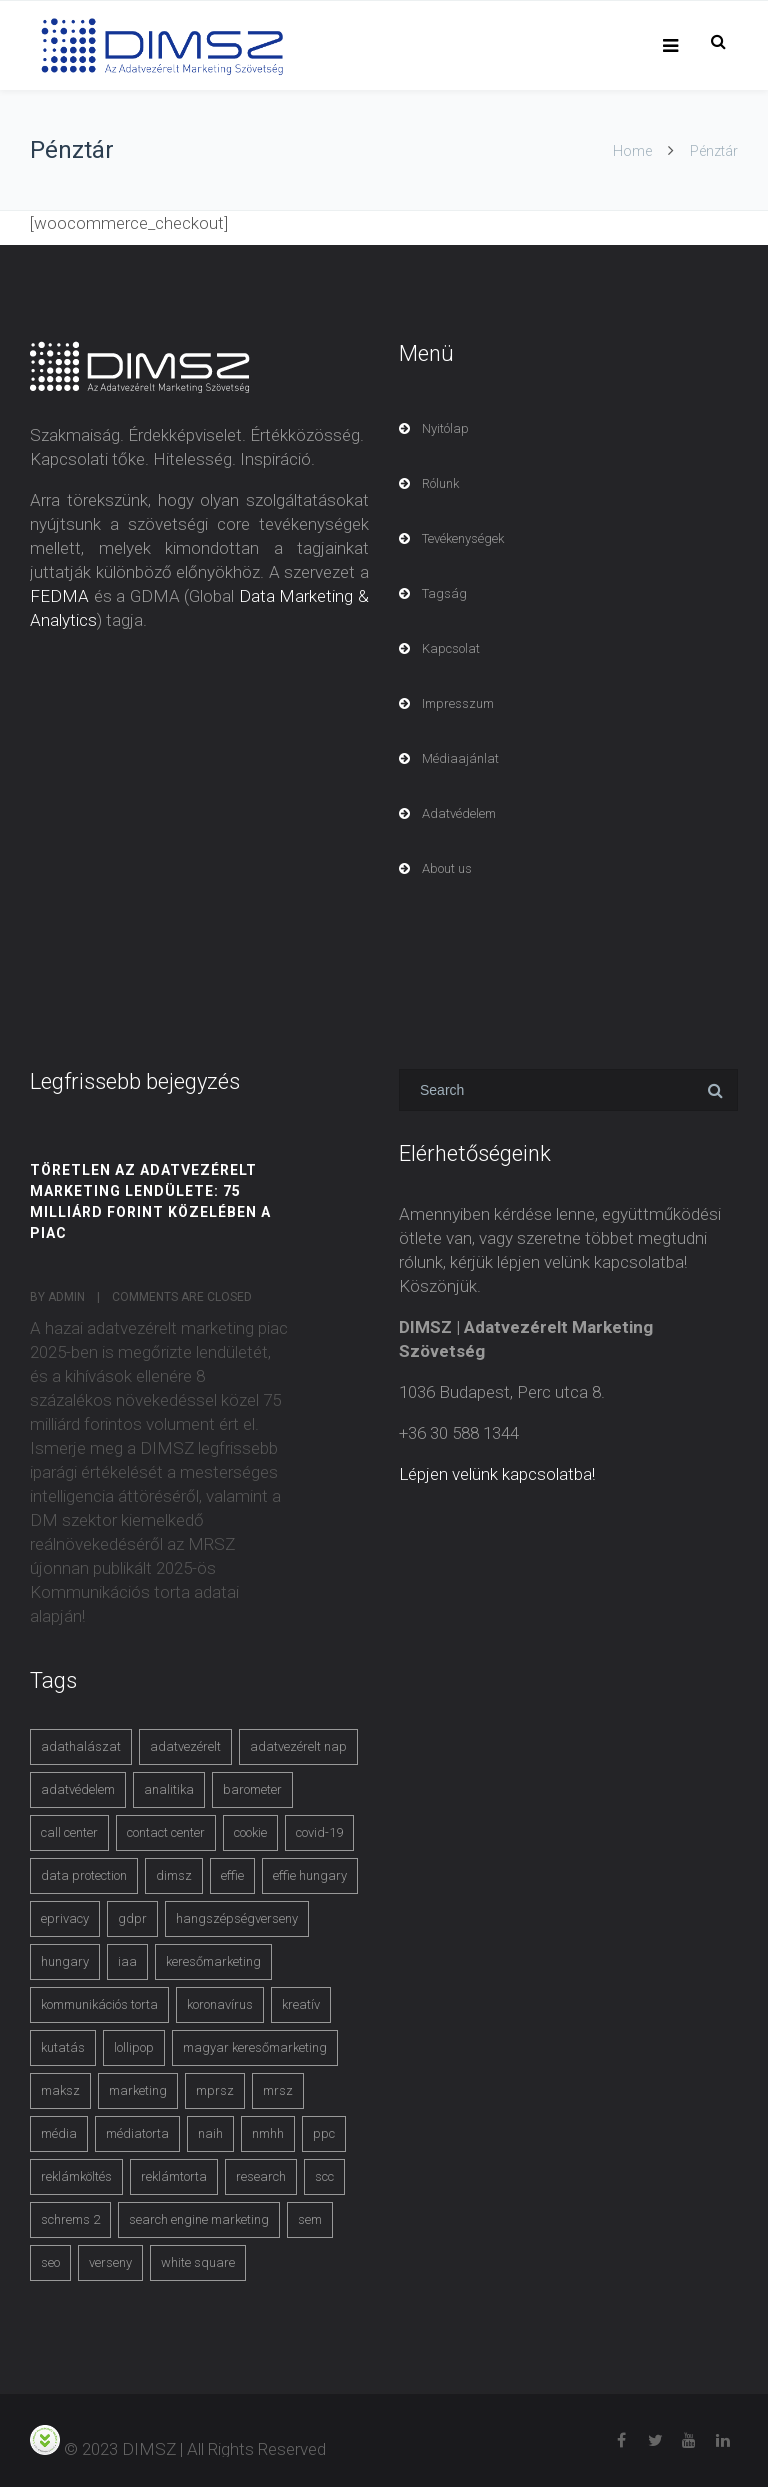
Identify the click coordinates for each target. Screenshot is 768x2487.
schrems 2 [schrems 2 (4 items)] (70, 2219)
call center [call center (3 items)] (69, 1832)
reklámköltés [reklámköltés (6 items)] (76, 2176)
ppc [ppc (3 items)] (324, 2133)
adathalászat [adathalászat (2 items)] (81, 1746)
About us (447, 868)
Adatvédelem (459, 813)
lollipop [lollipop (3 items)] (134, 2047)
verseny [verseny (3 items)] (110, 2262)
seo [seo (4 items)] (50, 2262)
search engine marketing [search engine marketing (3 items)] (199, 2219)
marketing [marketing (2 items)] (138, 2090)
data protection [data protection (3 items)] (84, 1875)
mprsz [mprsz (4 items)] (215, 2090)
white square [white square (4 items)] (198, 2262)
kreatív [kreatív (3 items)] (301, 2004)
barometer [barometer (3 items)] (252, 1789)
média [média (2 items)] (59, 2133)
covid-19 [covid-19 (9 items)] (319, 1832)
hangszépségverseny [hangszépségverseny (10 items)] (237, 1918)
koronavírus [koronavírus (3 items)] (220, 2004)
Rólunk (440, 483)
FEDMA (59, 596)
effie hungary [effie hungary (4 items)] (310, 1875)
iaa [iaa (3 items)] (127, 1961)
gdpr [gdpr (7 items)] (132, 1918)
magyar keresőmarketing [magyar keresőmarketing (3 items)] (255, 2047)
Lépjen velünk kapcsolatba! (497, 1474)
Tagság (444, 593)
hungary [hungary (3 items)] (65, 1961)
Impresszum (458, 703)
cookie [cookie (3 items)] (250, 1832)
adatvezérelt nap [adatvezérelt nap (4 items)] (298, 1746)
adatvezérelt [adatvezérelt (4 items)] (185, 1746)
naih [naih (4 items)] (210, 2133)
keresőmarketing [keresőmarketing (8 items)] (213, 1961)
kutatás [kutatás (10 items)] (63, 2047)
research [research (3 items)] (261, 2176)
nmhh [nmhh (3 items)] (268, 2133)
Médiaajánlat (460, 758)
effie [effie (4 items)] (232, 1875)
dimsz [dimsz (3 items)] (174, 1875)
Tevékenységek (463, 538)
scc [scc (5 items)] (324, 2176)
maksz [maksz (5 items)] (60, 2090)
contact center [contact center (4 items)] (166, 1832)
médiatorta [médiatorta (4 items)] (137, 2133)
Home (632, 151)
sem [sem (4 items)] (310, 2219)
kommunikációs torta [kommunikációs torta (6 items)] (99, 2004)
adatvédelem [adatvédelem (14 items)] (78, 1789)
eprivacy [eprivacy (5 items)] (65, 1918)
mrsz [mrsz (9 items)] (278, 2090)
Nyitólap (445, 428)
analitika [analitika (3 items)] (169, 1789)
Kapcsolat (451, 648)
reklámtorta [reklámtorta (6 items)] (174, 2176)
